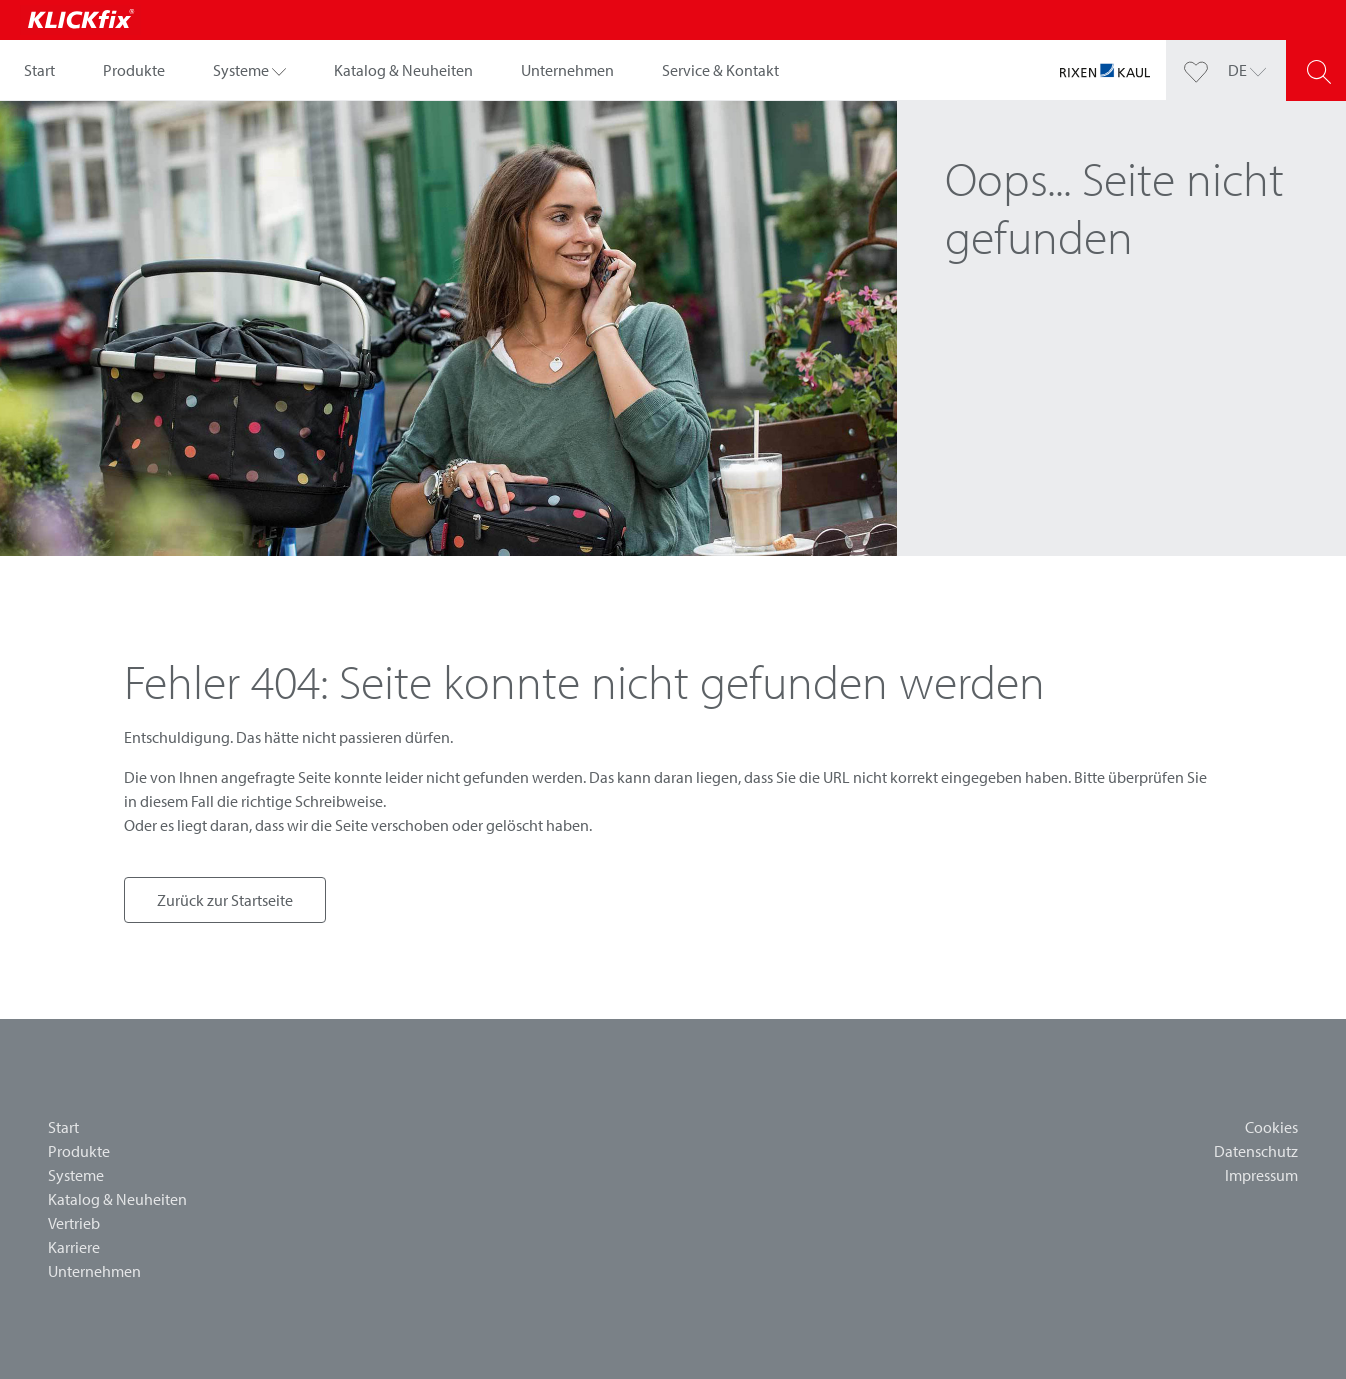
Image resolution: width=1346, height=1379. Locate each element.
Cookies (1271, 1127)
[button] (249, 70)
